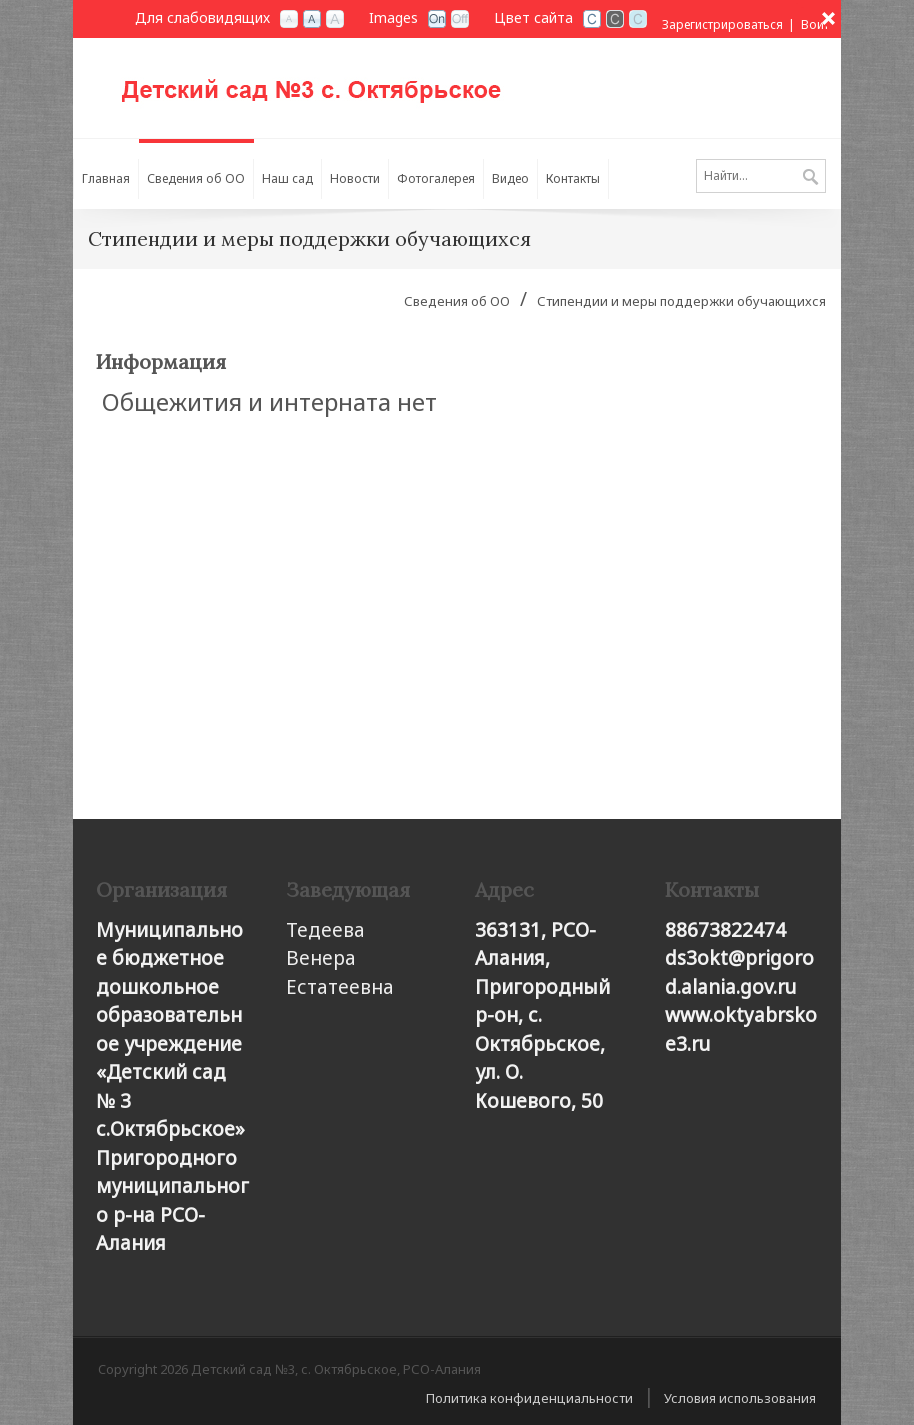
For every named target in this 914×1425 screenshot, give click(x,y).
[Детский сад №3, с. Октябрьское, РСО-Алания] (338, 81)
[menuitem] (196, 174)
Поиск (810, 178)
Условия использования (740, 1398)
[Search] (761, 176)
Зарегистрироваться (722, 24)
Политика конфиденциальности (529, 1398)
